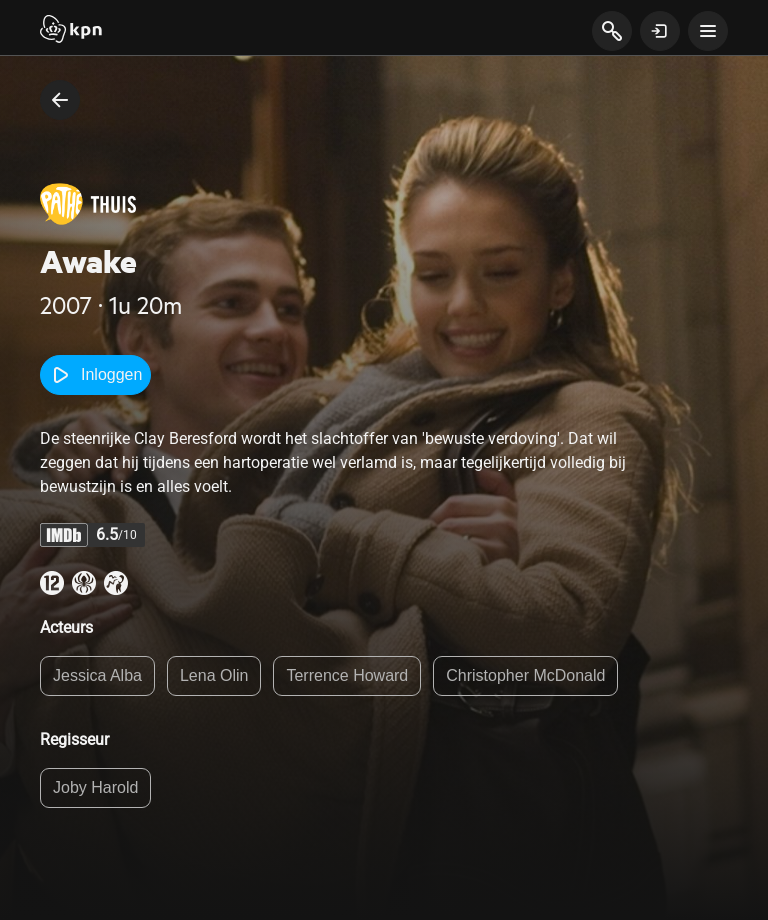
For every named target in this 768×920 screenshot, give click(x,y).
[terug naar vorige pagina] (60, 100)
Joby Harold (95, 787)
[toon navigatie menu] (708, 31)
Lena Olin (214, 675)
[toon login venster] (660, 31)
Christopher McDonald (525, 675)
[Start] (71, 31)
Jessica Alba (97, 675)
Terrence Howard (347, 675)
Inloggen (95, 375)
